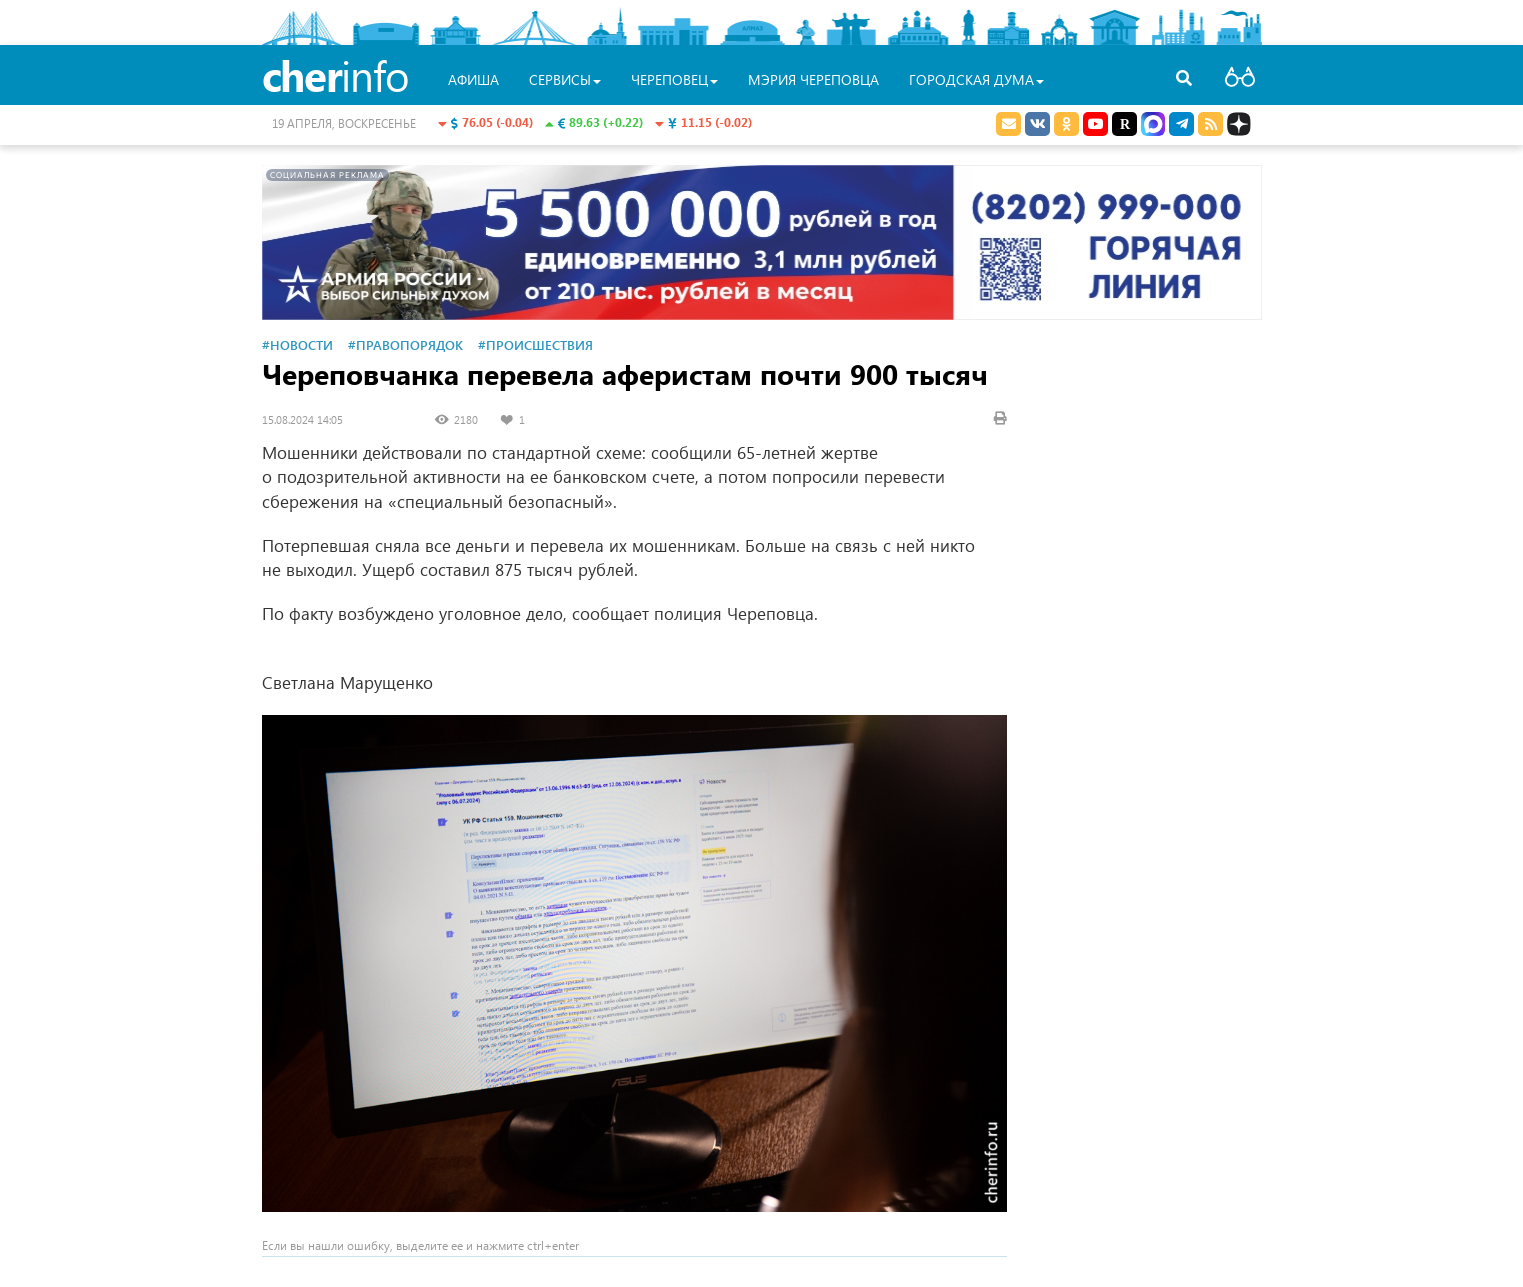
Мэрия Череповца (813, 79)
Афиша (473, 79)
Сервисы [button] (565, 79)
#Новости (297, 344)
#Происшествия (535, 344)
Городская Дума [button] (976, 79)
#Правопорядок (405, 344)
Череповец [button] (674, 79)
